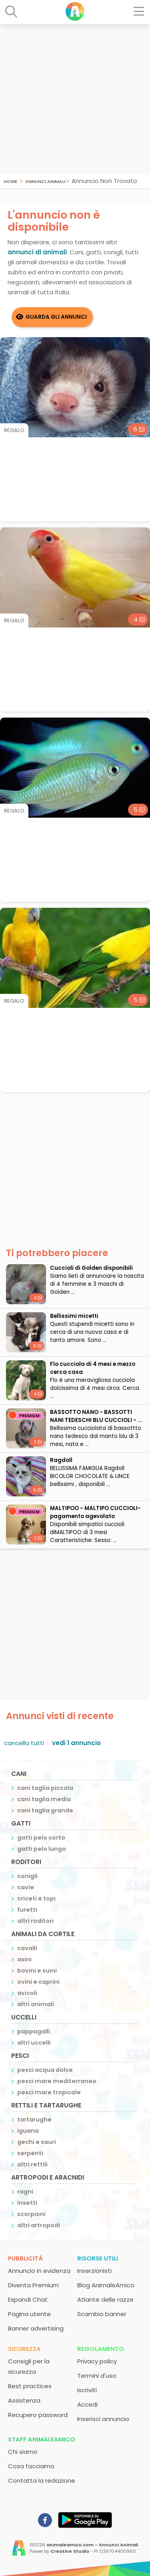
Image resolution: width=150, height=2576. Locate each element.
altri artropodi (38, 2225)
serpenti (30, 2153)
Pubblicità (25, 2258)
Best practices (30, 2386)
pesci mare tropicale (49, 2092)
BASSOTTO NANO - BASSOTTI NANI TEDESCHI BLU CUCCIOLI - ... (96, 1416)
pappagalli (33, 2031)
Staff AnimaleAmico (41, 2439)
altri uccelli (34, 2043)
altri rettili (32, 2164)
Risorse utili (97, 2258)
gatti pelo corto (41, 1838)
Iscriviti (87, 2390)
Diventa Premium (33, 2285)
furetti (27, 1910)
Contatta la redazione (41, 2480)
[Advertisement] (75, 99)
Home (10, 181)
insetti (27, 2203)
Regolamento (100, 2349)
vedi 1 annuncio (76, 1743)
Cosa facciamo (31, 2466)
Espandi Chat (28, 2299)
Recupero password (38, 2415)
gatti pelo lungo (41, 1849)
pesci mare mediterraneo (56, 2081)
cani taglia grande (45, 1810)
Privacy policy (97, 2361)
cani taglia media (44, 1799)
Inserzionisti (94, 2270)
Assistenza (24, 2400)
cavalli (27, 1948)
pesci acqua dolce (45, 2070)
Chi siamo (23, 2451)
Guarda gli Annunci (56, 317)
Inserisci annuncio (103, 2419)
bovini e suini (37, 1971)
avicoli (27, 1993)
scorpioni (31, 2214)
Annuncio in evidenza (39, 2270)
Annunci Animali (45, 181)
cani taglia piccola (45, 1788)
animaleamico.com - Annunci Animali (92, 2545)
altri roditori (35, 1921)
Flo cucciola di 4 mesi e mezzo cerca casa (92, 1368)
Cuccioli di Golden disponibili (91, 1268)
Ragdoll (61, 1460)
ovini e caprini (38, 1982)
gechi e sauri (36, 2142)
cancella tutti (24, 1743)
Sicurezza (24, 2349)
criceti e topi (36, 1898)
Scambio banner (101, 2314)
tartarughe (34, 2119)
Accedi (87, 2404)
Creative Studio (69, 2551)
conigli (27, 1876)
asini (24, 1959)
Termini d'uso (96, 2375)
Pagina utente (29, 2314)
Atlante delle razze (105, 2299)
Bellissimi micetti (74, 1316)
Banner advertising (36, 2328)
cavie (25, 1887)
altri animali (35, 2004)
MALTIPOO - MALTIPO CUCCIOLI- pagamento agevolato (95, 1512)
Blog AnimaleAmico (105, 2285)
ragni (25, 2192)
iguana (28, 2131)
